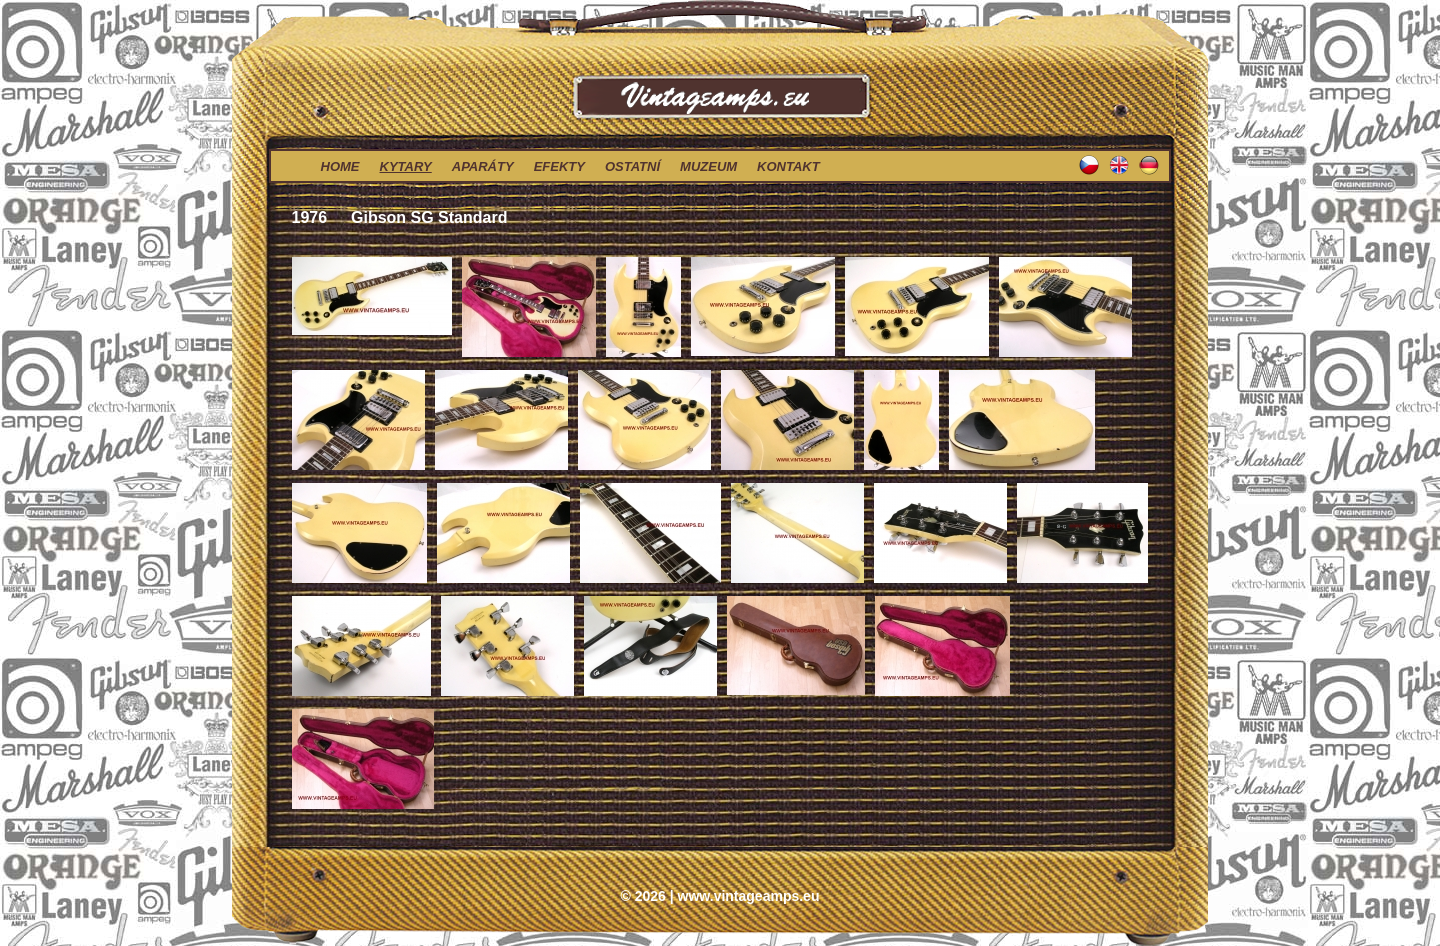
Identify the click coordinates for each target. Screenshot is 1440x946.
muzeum (708, 166)
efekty (559, 166)
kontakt (788, 166)
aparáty (483, 166)
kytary (406, 166)
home (340, 166)
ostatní (632, 166)
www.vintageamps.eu (749, 896)
